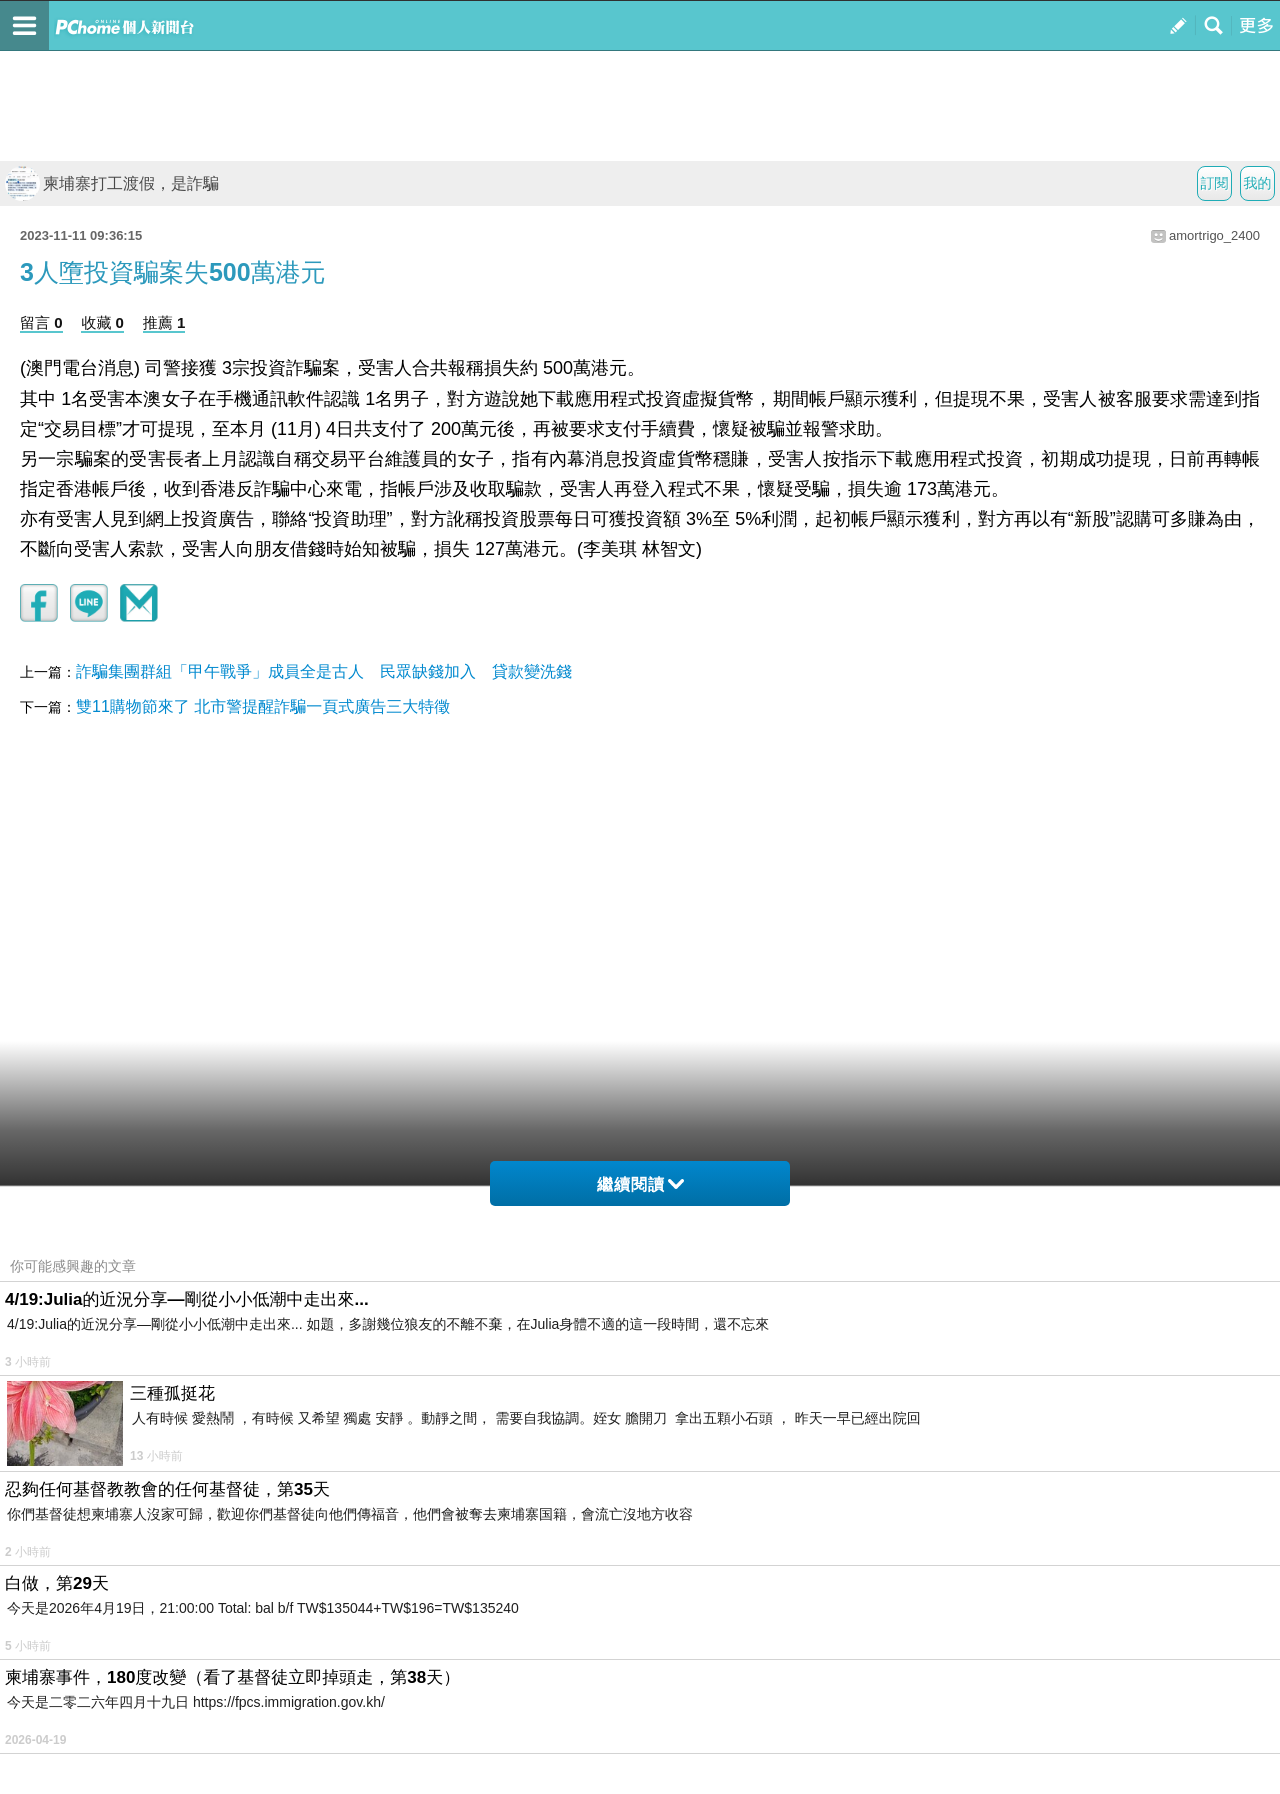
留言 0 (41, 322)
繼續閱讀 (640, 1184)
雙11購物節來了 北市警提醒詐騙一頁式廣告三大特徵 (263, 706)
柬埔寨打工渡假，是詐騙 (112, 183)
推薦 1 (164, 322)
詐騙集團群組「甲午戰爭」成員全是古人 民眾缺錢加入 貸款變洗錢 (324, 671)
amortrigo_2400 (1214, 235)
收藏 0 (102, 322)
